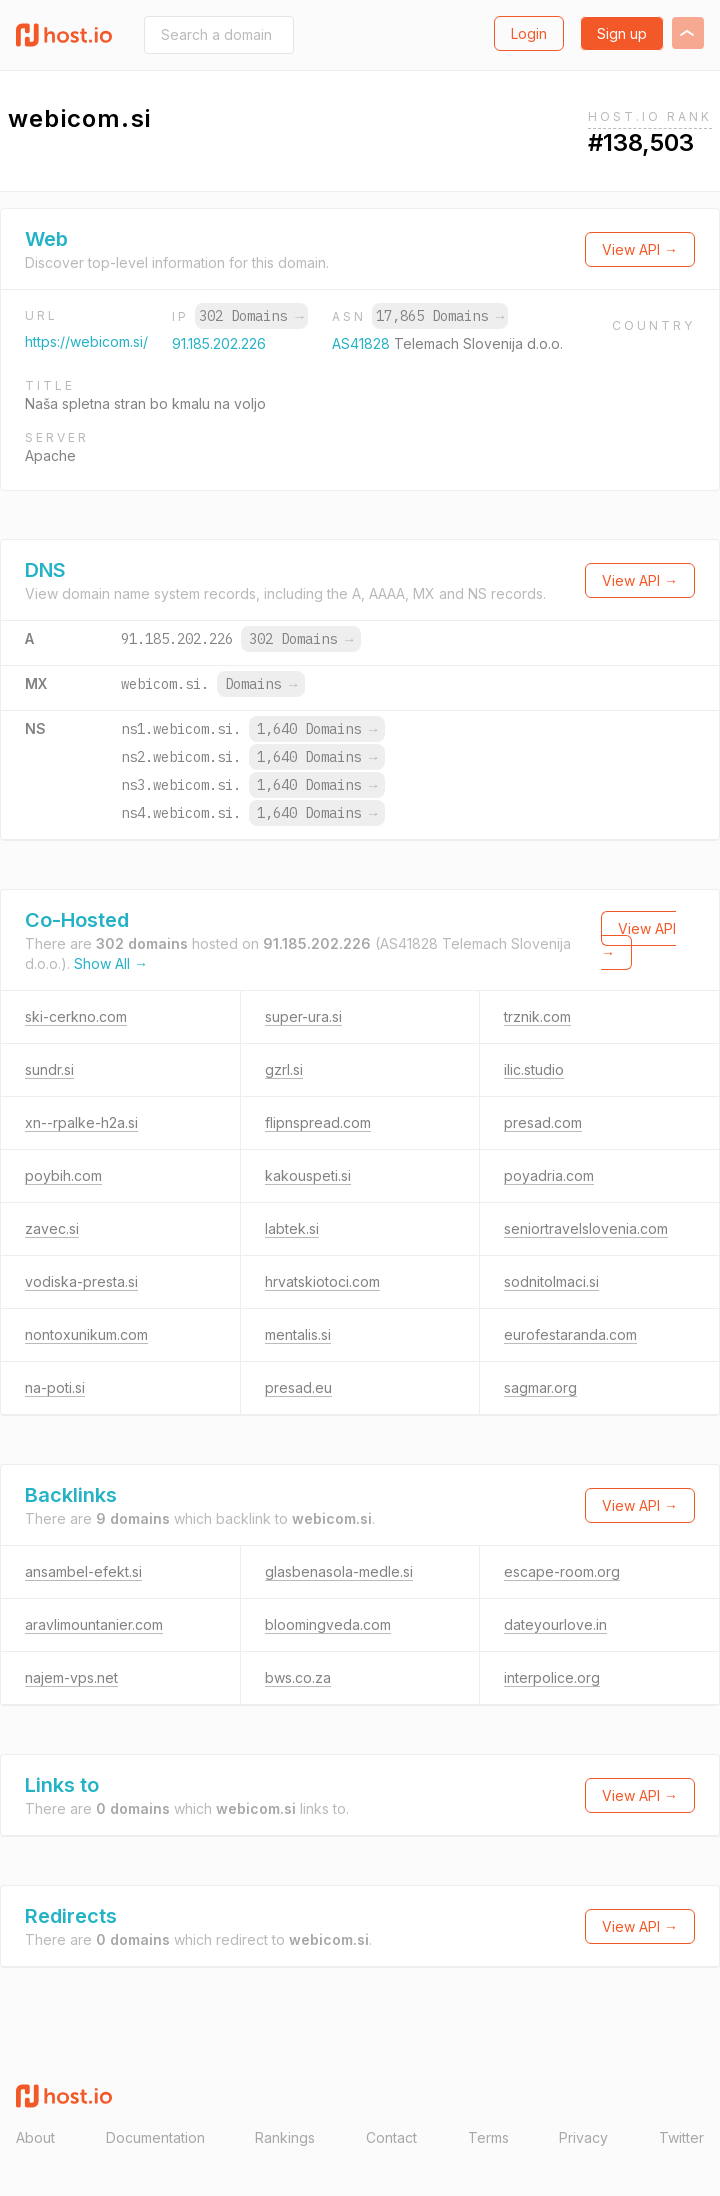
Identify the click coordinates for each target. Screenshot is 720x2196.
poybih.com (63, 1175)
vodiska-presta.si (81, 1281)
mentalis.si (298, 1334)
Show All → (111, 963)
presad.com (543, 1122)
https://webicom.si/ (86, 341)
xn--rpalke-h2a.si (81, 1122)
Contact (391, 2137)
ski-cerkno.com (76, 1016)
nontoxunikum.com (86, 1334)
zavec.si (52, 1228)
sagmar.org (540, 1387)
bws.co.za (298, 1677)
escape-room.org (562, 1571)
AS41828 (363, 343)
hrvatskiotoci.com (322, 1281)
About (35, 2137)
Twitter (681, 2137)
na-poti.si (55, 1387)
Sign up (622, 33)
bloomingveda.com (328, 1624)
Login (529, 33)
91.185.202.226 (219, 343)
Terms (488, 2137)
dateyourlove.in (555, 1624)
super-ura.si (303, 1016)
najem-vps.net (71, 1677)
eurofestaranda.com (570, 1334)
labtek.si (292, 1228)
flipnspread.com (318, 1122)
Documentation (155, 2137)
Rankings (285, 2137)
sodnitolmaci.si (551, 1281)
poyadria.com (549, 1175)
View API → (640, 249)
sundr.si (49, 1069)
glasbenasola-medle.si (339, 1571)
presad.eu (298, 1387)
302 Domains (251, 316)
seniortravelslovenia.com (586, 1228)
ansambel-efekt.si (83, 1571)
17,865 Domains (440, 316)
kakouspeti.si (308, 1175)
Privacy (583, 2137)
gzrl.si (284, 1069)
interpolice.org (552, 1677)
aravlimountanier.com (94, 1624)
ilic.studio (534, 1069)
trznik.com (537, 1016)
